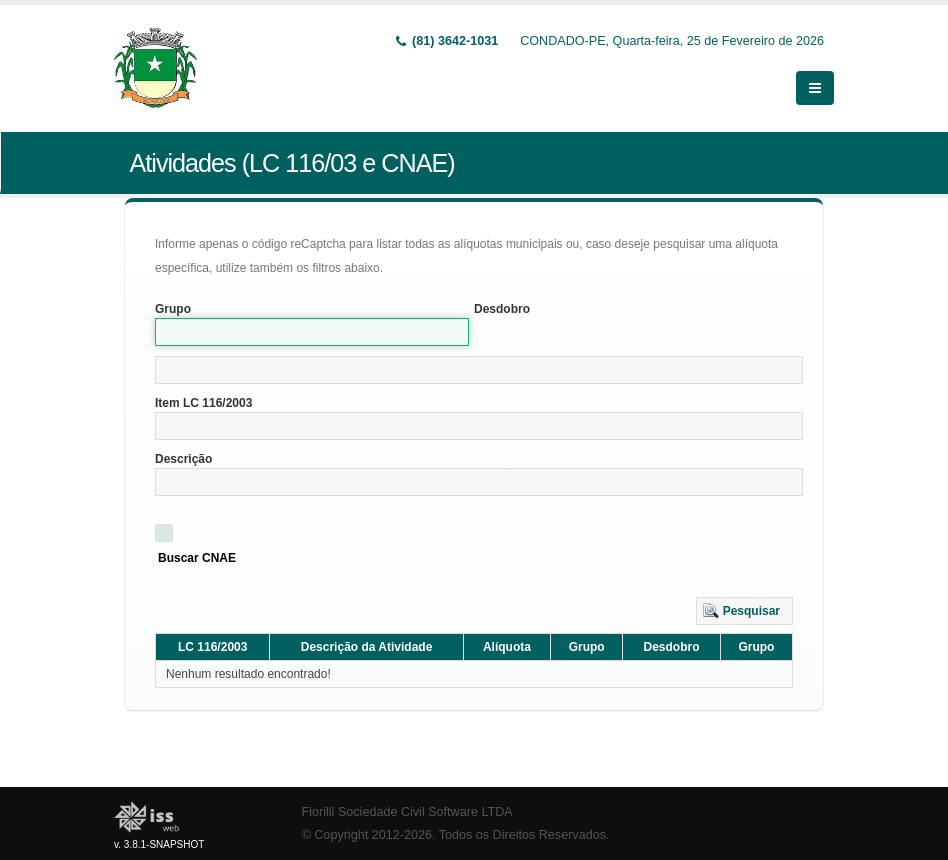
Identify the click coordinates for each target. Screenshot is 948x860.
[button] (744, 611)
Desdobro (502, 309)
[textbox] (479, 370)
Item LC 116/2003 (203, 403)
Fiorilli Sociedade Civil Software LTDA (407, 812)
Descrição (183, 459)
